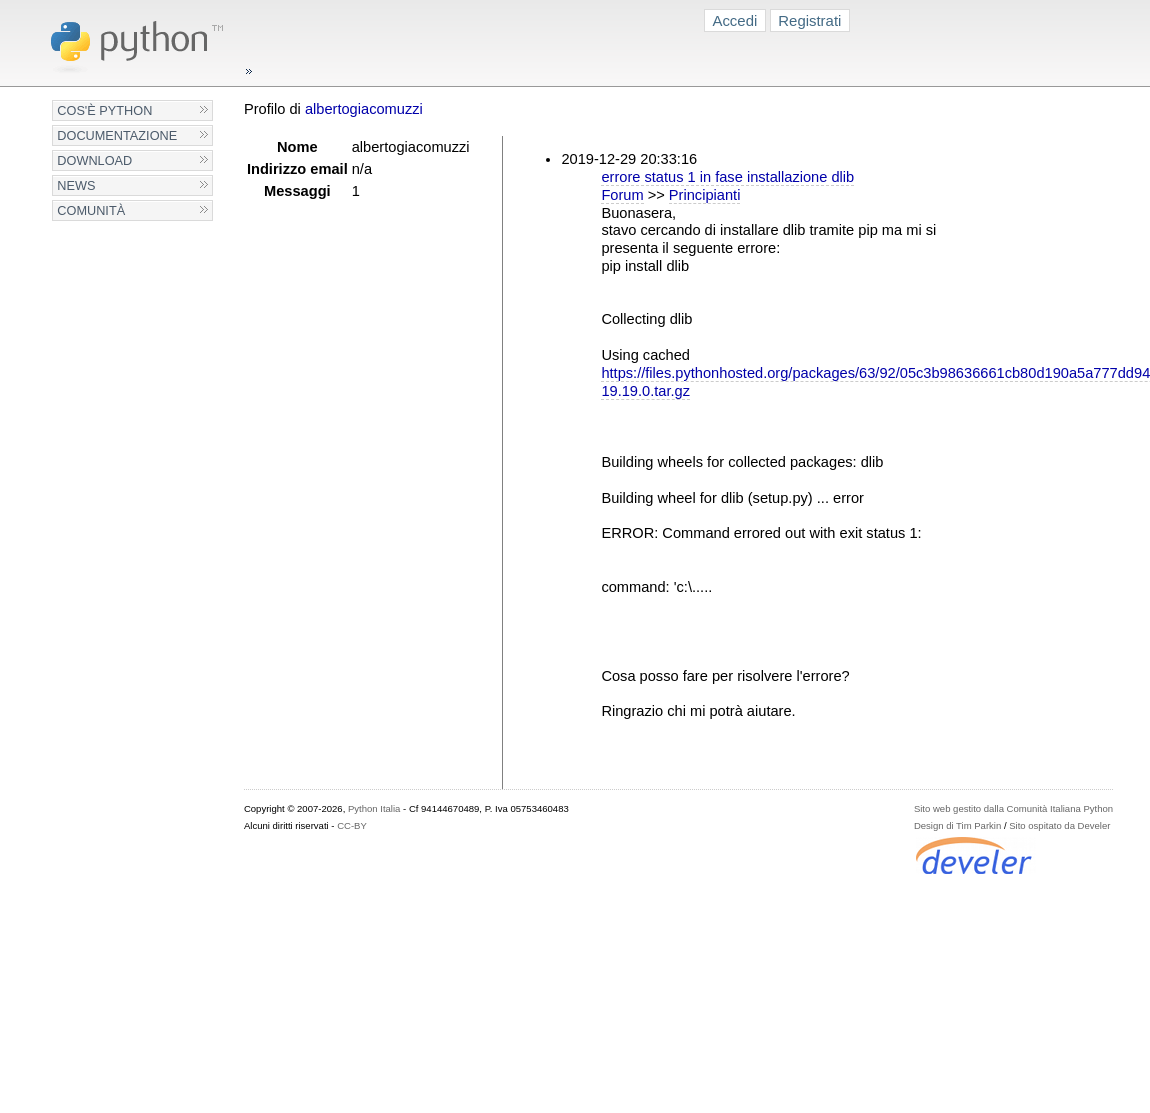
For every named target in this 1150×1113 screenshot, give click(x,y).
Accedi (734, 20)
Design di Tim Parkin (957, 825)
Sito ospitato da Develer (1059, 825)
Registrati (809, 20)
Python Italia (374, 808)
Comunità (91, 210)
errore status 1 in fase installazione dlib (727, 177)
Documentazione (117, 135)
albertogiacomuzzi (364, 109)
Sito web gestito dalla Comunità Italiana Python (1013, 808)
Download (94, 160)
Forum (622, 195)
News (76, 185)
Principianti (705, 195)
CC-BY (352, 825)
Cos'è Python (104, 110)
